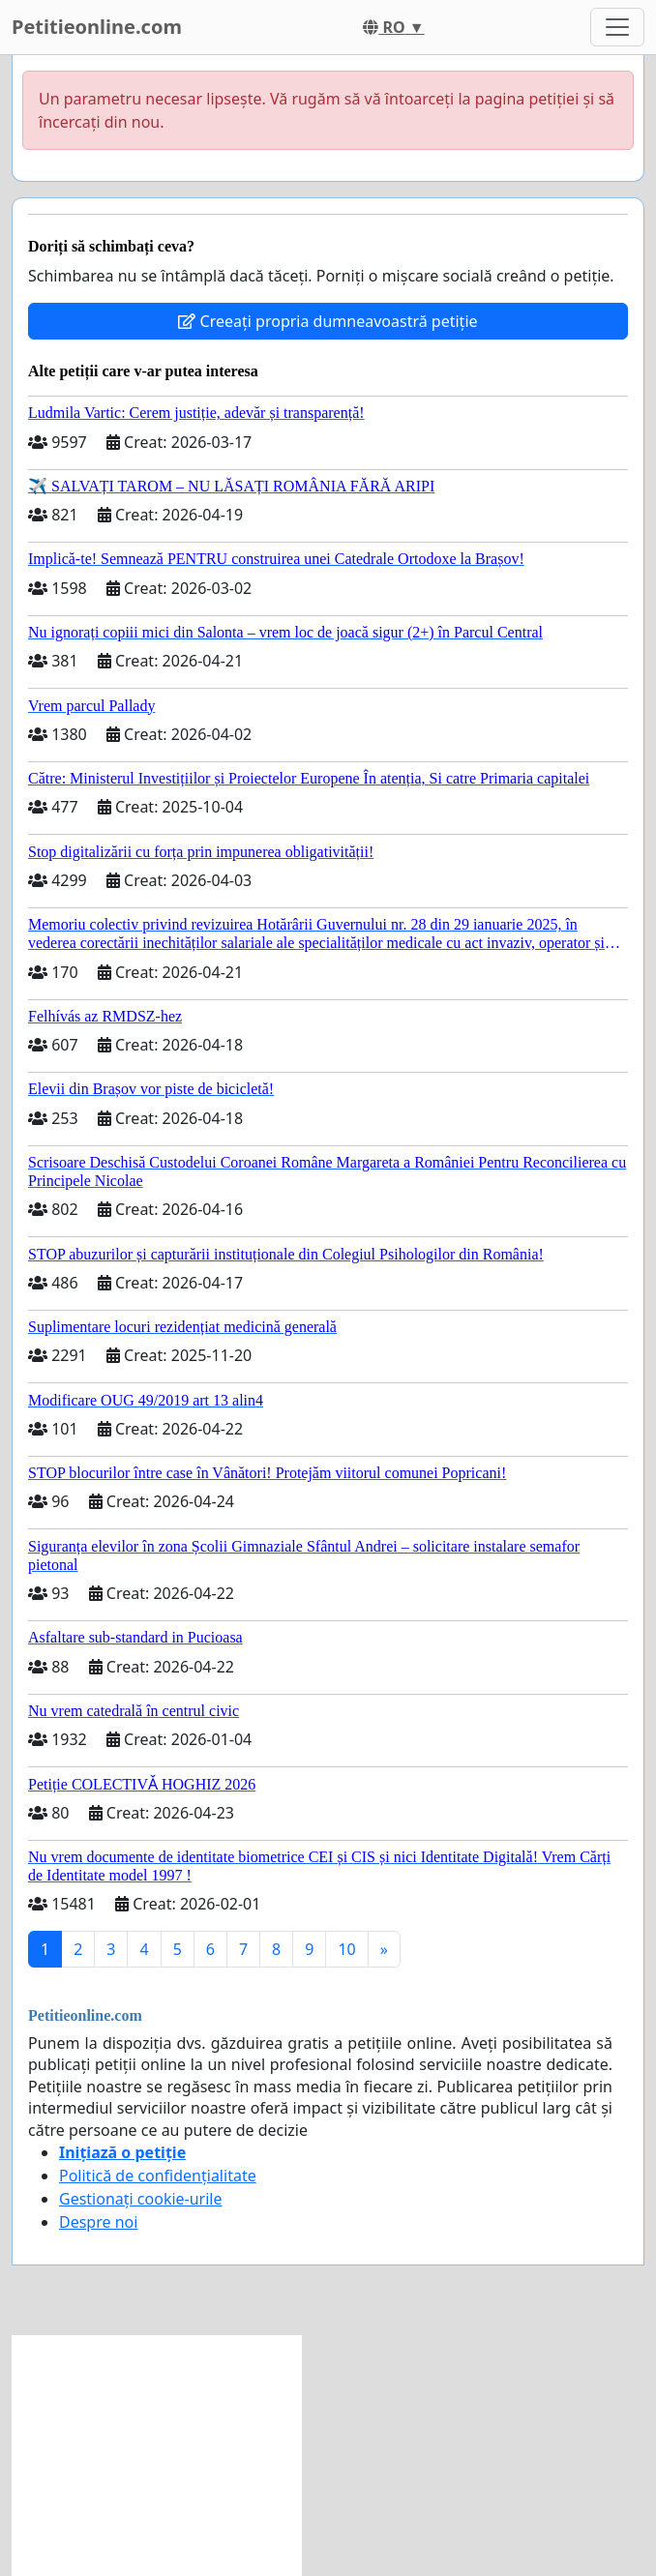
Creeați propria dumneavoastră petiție (327, 321)
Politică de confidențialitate (157, 2175)
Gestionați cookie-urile (141, 2198)
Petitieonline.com (97, 27)
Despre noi (98, 2222)
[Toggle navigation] (617, 27)
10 (346, 1949)
